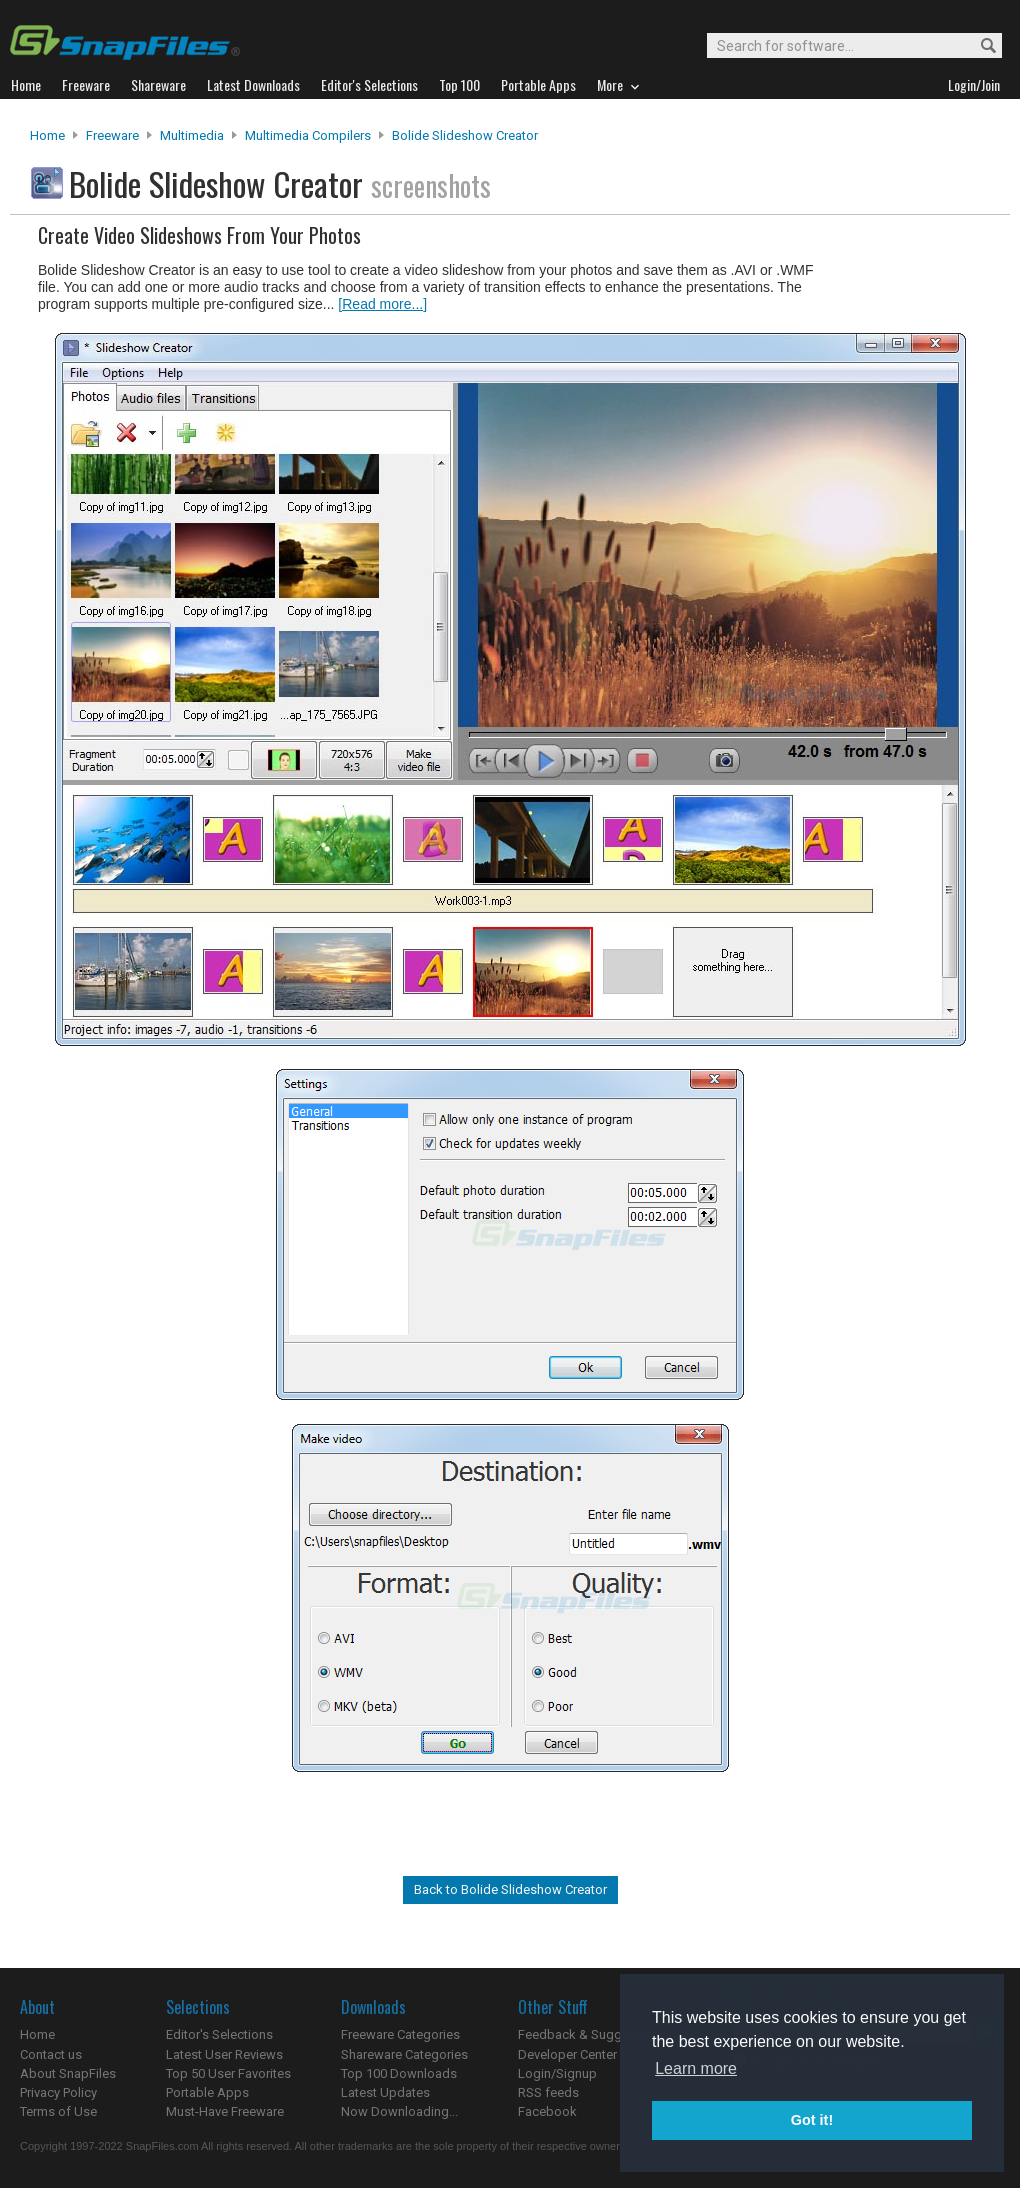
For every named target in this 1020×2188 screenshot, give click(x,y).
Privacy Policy (58, 2092)
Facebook (547, 2111)
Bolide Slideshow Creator (465, 135)
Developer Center (567, 2054)
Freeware (112, 135)
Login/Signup (557, 2073)
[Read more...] (382, 304)
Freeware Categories (400, 2034)
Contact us (51, 2054)
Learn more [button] (696, 2068)
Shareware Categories (404, 2054)
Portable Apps (207, 2092)
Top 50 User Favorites (228, 2073)
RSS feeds (548, 2092)
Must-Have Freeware (225, 2111)
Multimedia (192, 135)
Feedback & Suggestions (591, 2034)
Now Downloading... (399, 2111)
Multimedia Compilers (308, 135)
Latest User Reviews (224, 2054)
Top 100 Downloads (399, 2073)
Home (47, 135)
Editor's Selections (219, 2034)
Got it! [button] (812, 2120)
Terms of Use (58, 2111)
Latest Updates (385, 2092)
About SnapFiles (68, 2073)
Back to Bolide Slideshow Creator (510, 1889)
